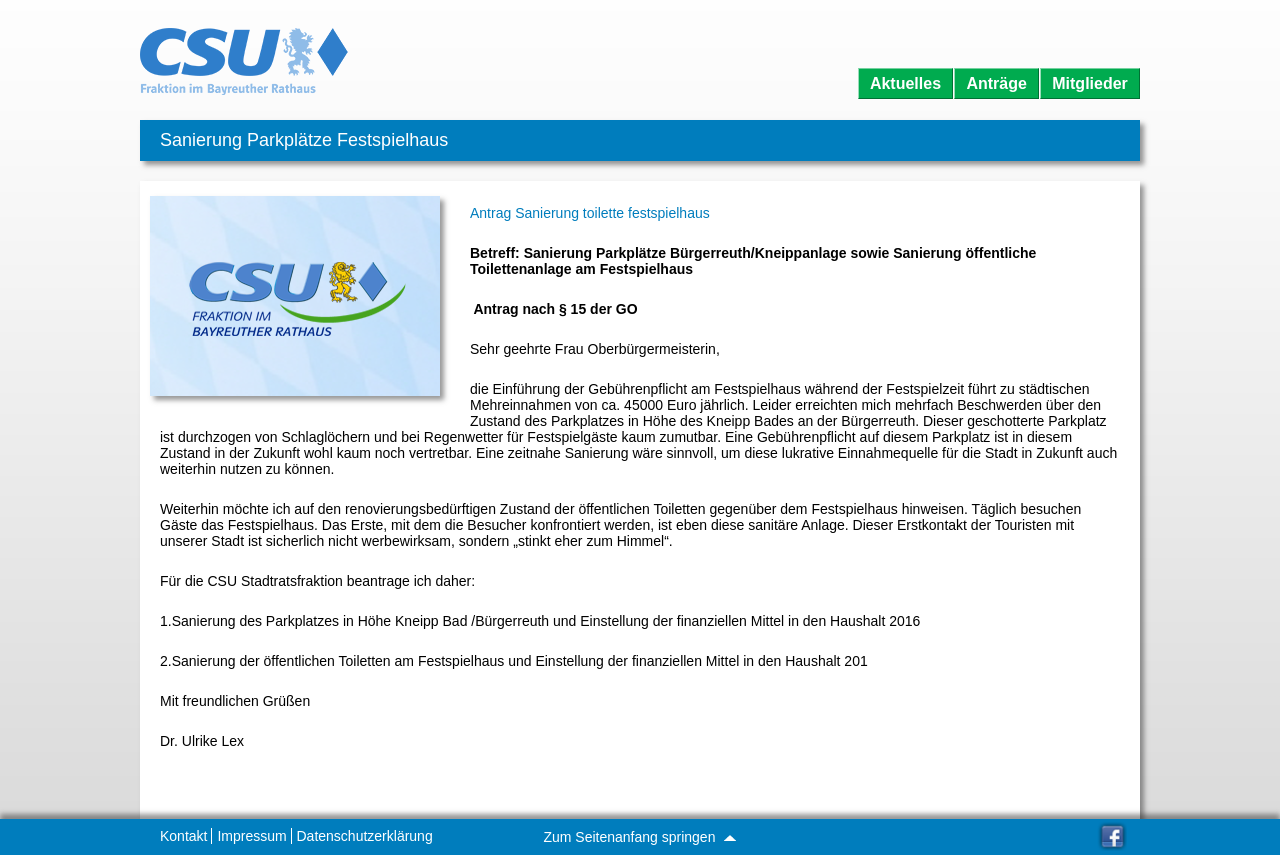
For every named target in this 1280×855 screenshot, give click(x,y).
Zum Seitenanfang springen (639, 837)
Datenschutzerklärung (365, 836)
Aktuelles (905, 83)
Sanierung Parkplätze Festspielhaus (304, 140)
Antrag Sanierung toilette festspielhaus (590, 213)
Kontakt (183, 836)
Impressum (251, 836)
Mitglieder (1090, 83)
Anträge (996, 83)
